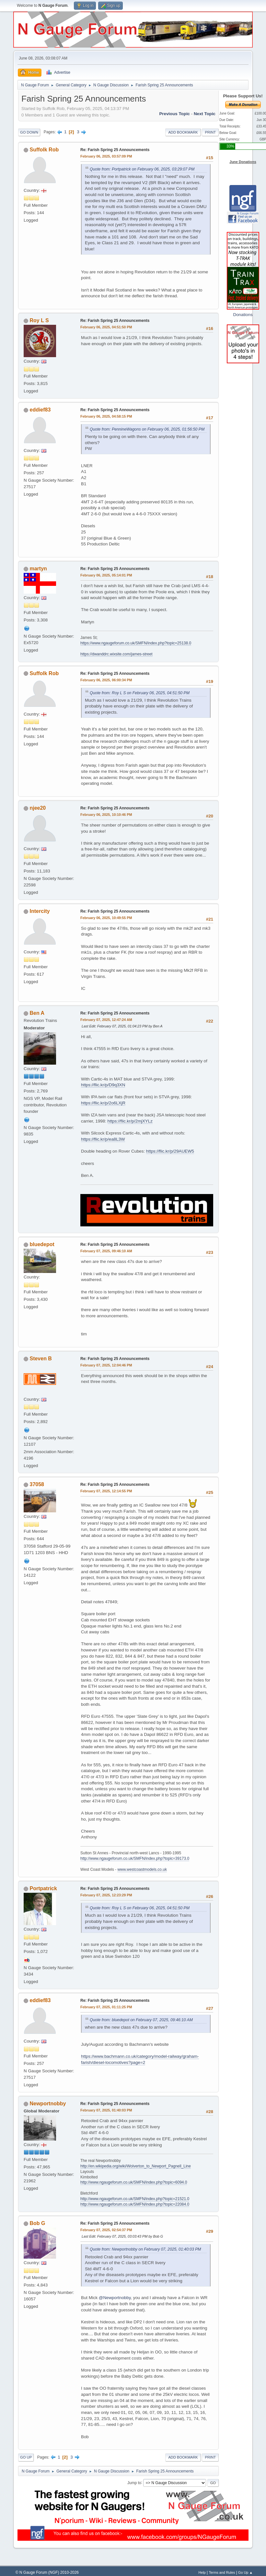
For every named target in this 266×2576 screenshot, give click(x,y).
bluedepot (42, 1244)
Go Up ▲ (245, 2572)
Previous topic (174, 113)
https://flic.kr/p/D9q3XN (103, 1084)
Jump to (134, 2482)
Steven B (41, 1358)
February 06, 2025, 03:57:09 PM (106, 156)
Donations (243, 314)
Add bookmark (183, 132)
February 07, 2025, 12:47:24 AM (106, 1020)
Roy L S (39, 320)
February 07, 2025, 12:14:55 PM (106, 1491)
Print (210, 132)
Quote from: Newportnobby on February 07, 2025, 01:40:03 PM (145, 2249)
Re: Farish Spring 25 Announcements (114, 150)
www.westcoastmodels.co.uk (142, 1869)
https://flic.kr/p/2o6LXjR (103, 1103)
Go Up (26, 2457)
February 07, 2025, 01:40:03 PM (106, 2110)
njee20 (38, 808)
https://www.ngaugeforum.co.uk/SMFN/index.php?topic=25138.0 (135, 643)
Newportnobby (48, 2103)
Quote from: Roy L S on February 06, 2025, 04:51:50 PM (140, 693)
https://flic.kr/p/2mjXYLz (130, 1121)
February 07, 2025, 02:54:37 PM (106, 2230)
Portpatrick (43, 1888)
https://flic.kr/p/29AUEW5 (170, 1151)
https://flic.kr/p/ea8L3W (103, 1139)
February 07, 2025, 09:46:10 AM (106, 1251)
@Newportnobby (115, 2297)
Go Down (29, 132)
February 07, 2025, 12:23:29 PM (106, 1895)
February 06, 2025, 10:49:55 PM (106, 918)
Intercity (40, 911)
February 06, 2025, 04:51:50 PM (106, 327)
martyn (38, 568)
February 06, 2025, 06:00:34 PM (106, 680)
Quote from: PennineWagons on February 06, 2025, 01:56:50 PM (147, 429)
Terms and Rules (222, 2572)
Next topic (204, 113)
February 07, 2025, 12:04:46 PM (106, 1365)
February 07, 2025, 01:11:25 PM (106, 2007)
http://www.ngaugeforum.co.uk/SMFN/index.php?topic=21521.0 (134, 2199)
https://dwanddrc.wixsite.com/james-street (116, 654)
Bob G (37, 2223)
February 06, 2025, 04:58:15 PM (106, 416)
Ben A (37, 1013)
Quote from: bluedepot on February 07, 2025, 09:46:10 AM (141, 2020)
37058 (37, 1484)
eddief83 (40, 409)
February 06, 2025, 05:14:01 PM (106, 575)
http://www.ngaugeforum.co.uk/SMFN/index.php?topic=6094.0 (133, 2182)
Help (201, 2572)
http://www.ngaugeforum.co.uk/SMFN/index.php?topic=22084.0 (134, 2204)
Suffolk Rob (44, 149)
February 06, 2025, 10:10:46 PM (106, 815)
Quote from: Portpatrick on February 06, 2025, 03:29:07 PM (142, 169)
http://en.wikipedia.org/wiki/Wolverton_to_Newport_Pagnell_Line (135, 2166)
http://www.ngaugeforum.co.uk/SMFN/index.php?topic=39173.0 (134, 1858)
